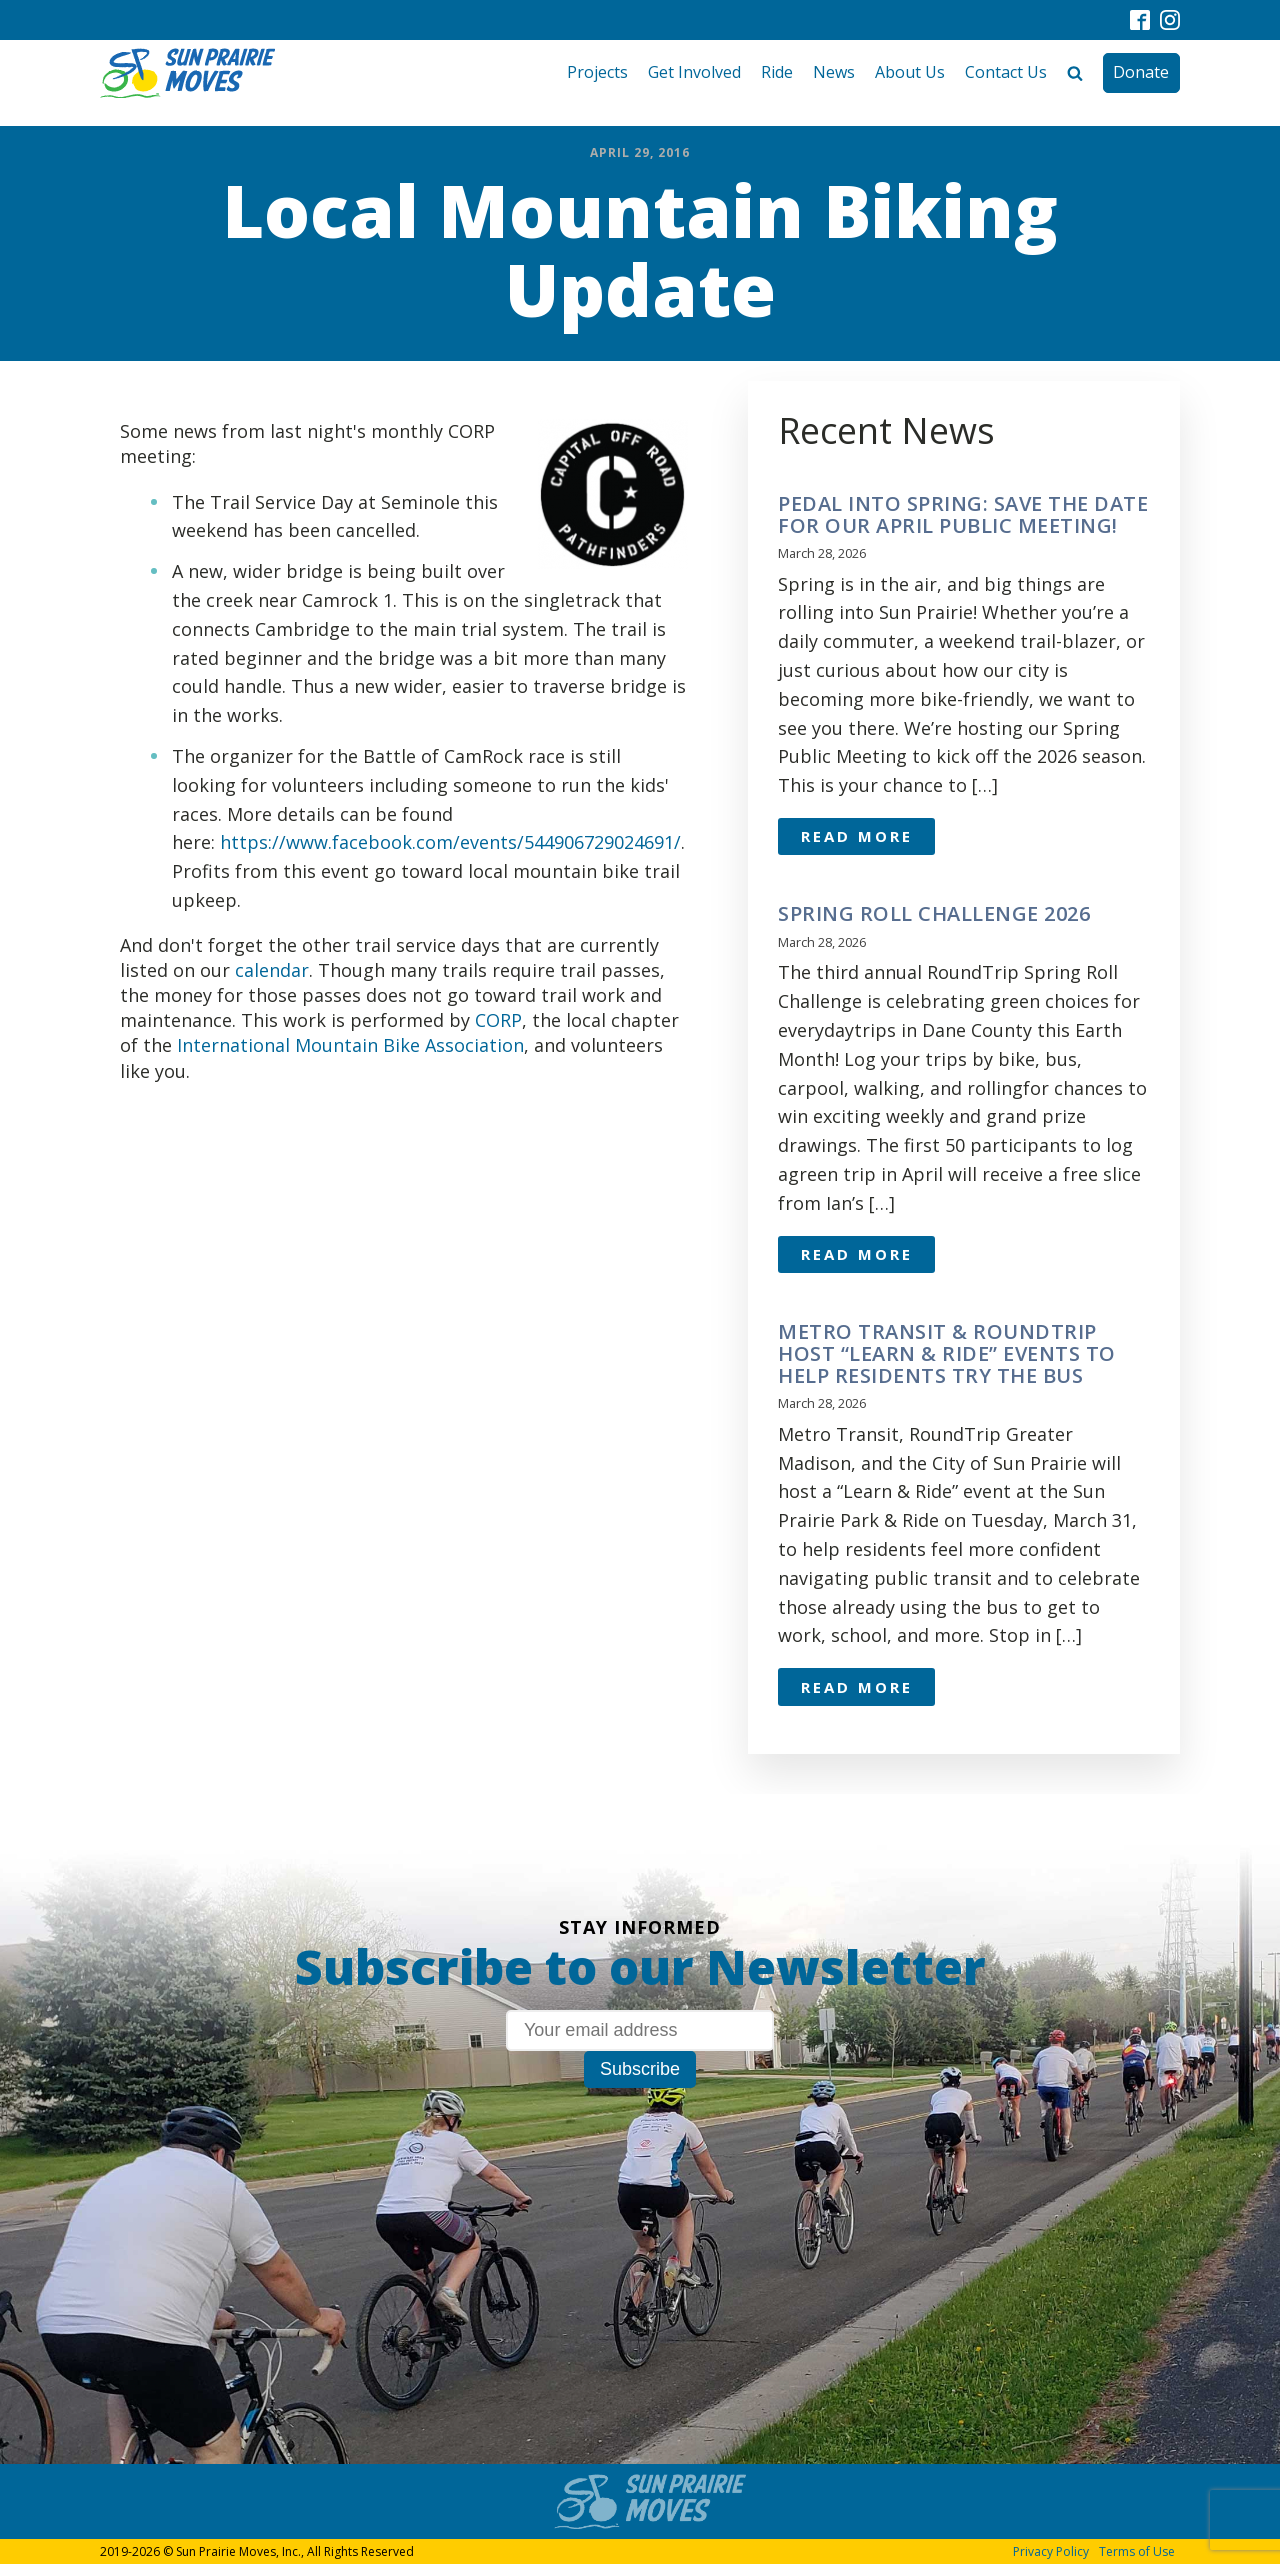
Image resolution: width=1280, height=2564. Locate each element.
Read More (857, 836)
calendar (272, 970)
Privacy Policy (1051, 2551)
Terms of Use (1137, 2551)
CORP (496, 1020)
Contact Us (1006, 72)
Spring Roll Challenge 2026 (934, 914)
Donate (1141, 72)
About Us (910, 72)
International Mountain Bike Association (350, 1045)
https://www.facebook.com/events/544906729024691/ (450, 842)
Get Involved (694, 72)
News (834, 72)
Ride (777, 72)
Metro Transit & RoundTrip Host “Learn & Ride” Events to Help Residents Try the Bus (947, 1354)
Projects (597, 72)
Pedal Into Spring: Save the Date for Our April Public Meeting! (963, 515)
